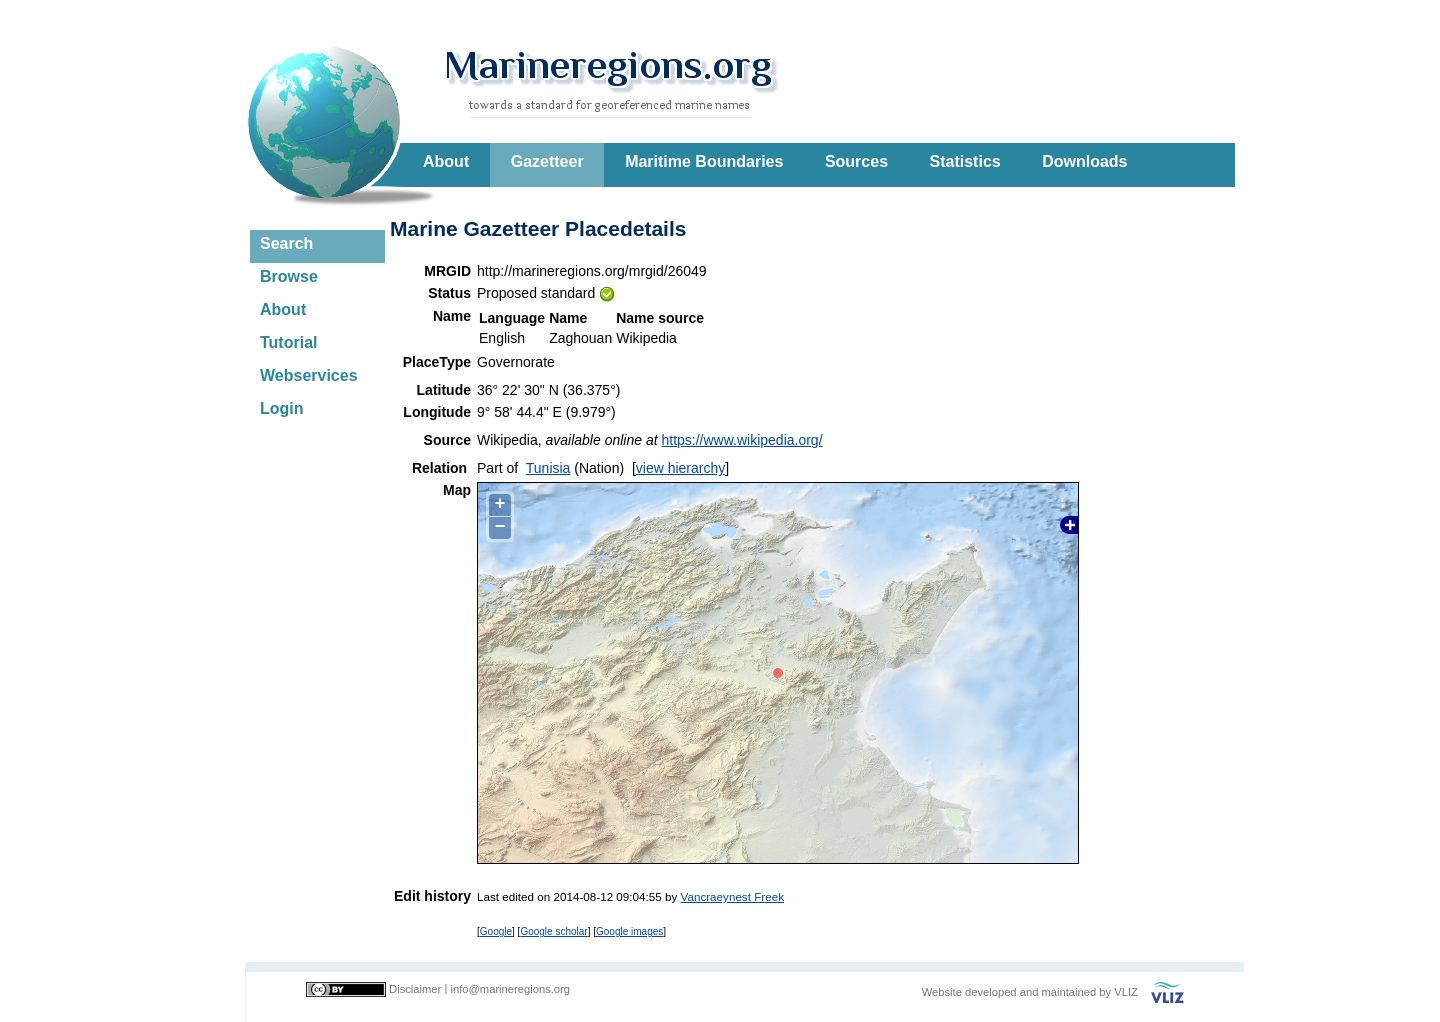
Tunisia (548, 468)
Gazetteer (547, 161)
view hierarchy (680, 468)
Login (282, 408)
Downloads (1084, 161)
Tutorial (288, 342)
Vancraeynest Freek (732, 896)
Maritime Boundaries (704, 161)
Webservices (309, 375)
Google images (629, 931)
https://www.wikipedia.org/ (741, 440)
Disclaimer (415, 989)
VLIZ (1126, 992)
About (446, 161)
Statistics (965, 161)
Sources (856, 161)
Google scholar (553, 931)
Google (496, 931)
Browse (289, 276)
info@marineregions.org (510, 989)
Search (286, 243)
